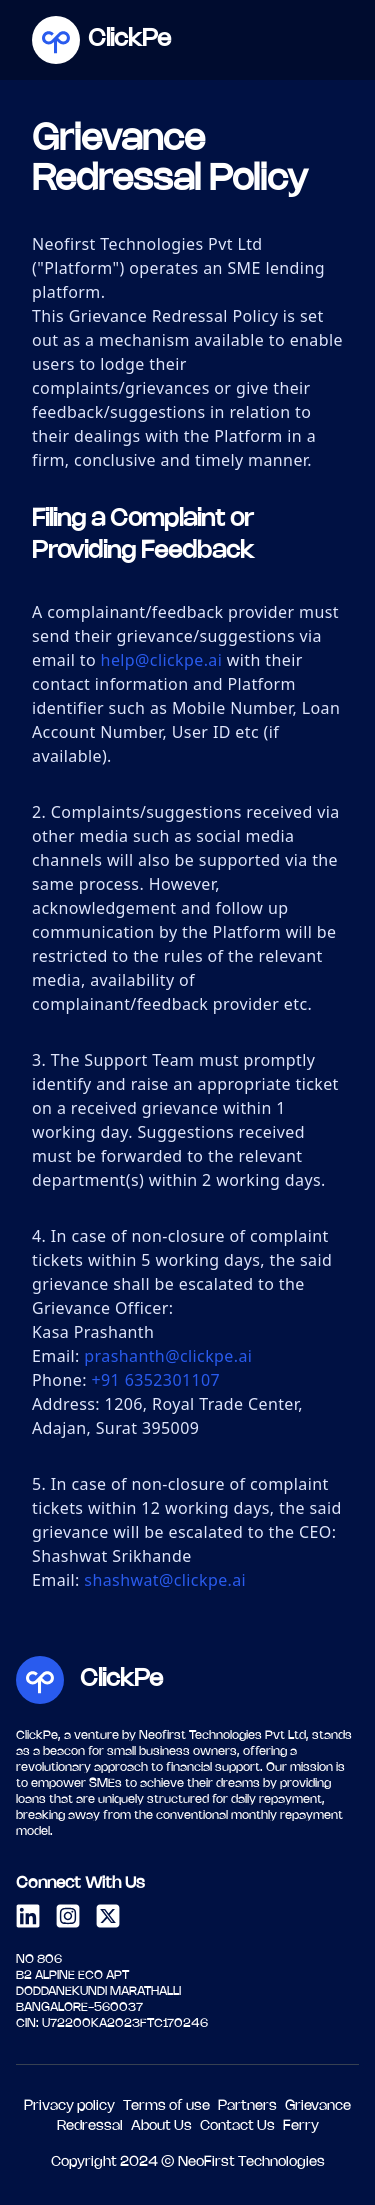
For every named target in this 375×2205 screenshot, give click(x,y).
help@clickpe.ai (162, 660)
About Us (161, 2126)
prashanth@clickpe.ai (168, 1356)
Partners (247, 2106)
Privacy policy (69, 2106)
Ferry (301, 2126)
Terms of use (166, 2106)
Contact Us (237, 2126)
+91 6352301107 (155, 1380)
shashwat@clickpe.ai (165, 1580)
